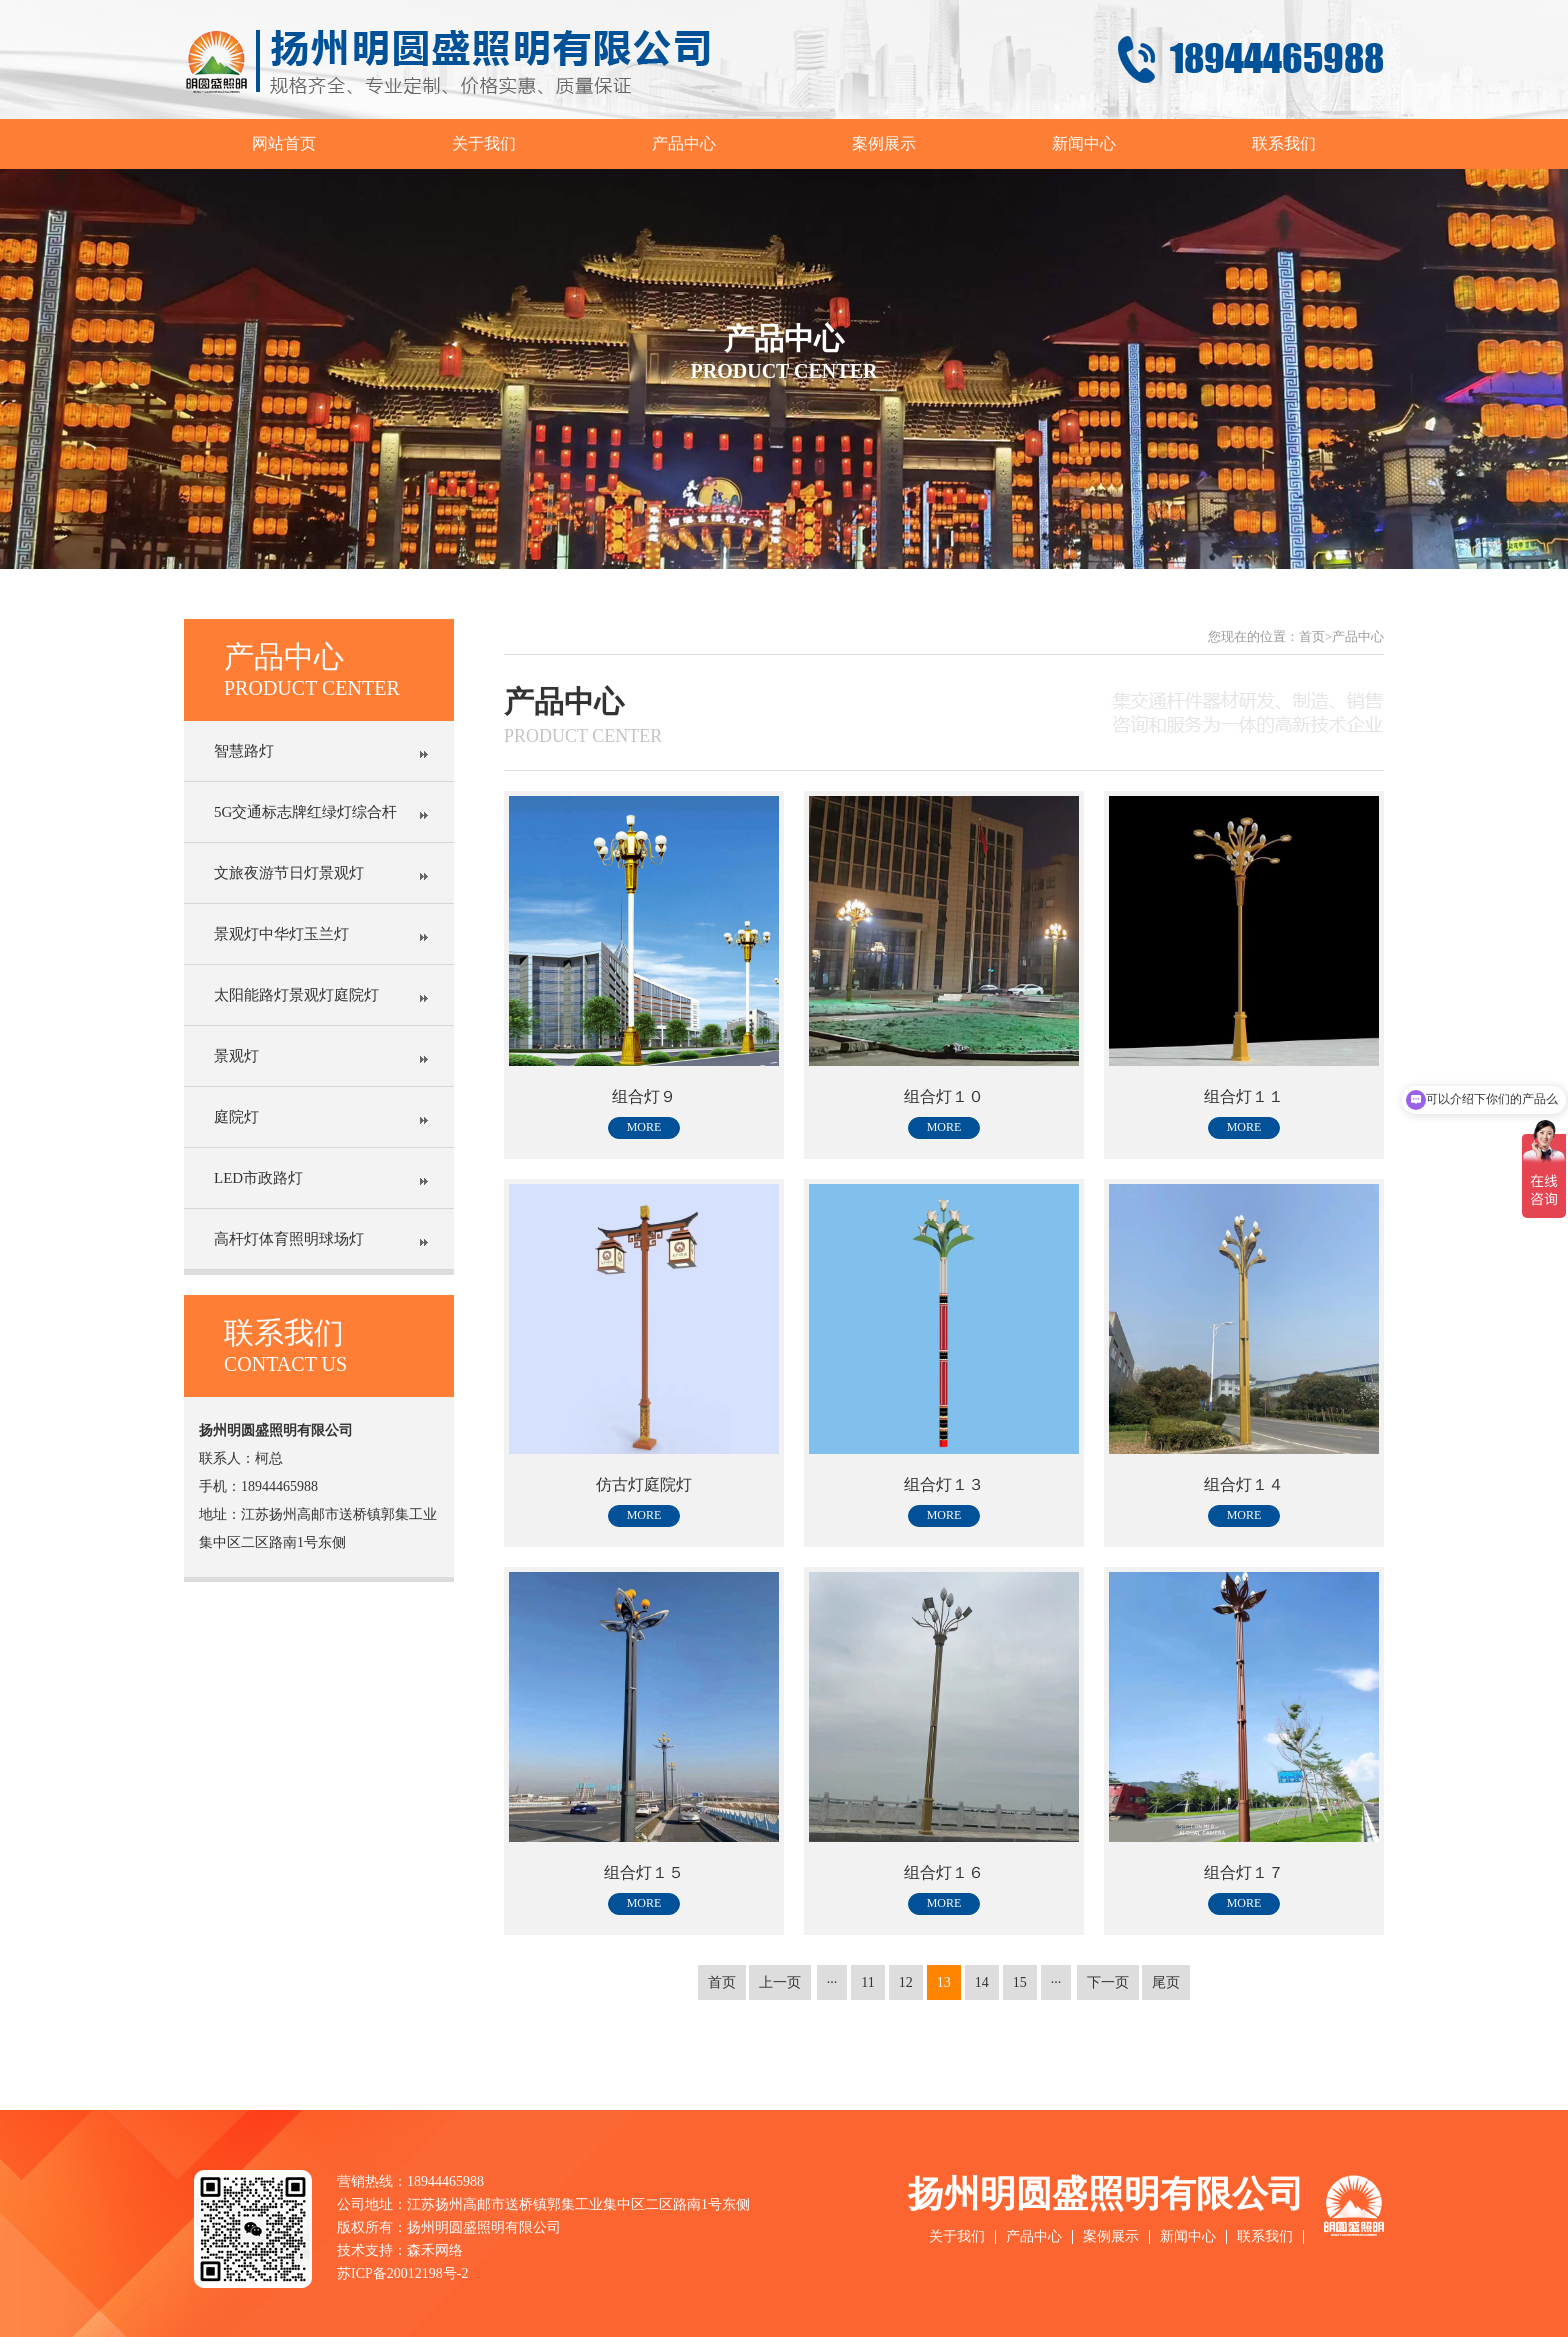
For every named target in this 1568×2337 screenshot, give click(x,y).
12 (906, 1982)
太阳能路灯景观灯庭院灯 (296, 995)
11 (867, 1982)
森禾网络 (435, 2250)
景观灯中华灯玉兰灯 (281, 934)
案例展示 (884, 143)
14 (982, 1982)
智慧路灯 (244, 751)
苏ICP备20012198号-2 (402, 2273)
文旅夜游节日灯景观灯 (289, 873)
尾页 (1166, 1982)
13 (944, 1982)
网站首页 (284, 143)
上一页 (780, 1982)
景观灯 (236, 1056)
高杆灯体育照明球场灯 (289, 1239)
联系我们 (1284, 143)
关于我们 (484, 143)
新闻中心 (1084, 143)
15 (1020, 1982)
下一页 (1108, 1982)
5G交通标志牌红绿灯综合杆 (305, 812)
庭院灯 (236, 1117)
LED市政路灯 (258, 1178)
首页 (1312, 636)
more (644, 1127)
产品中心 (684, 143)
